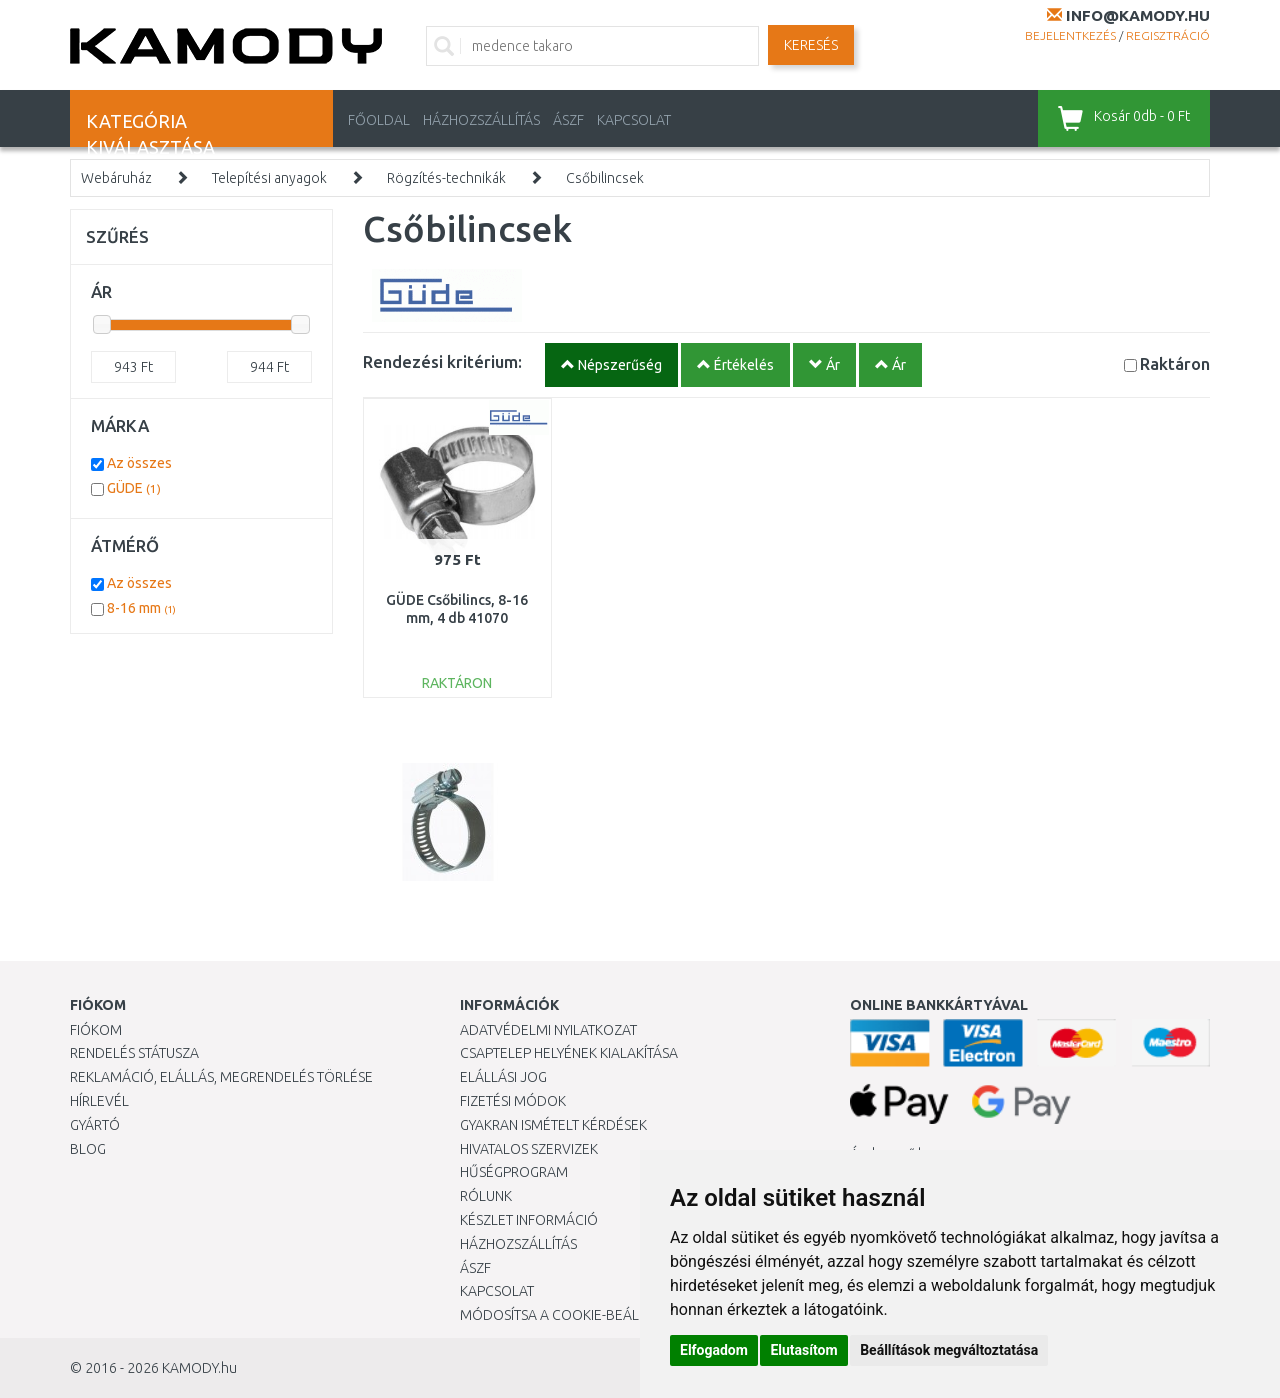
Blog (88, 1149)
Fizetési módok (513, 1101)
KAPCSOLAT (634, 120)
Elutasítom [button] (803, 1350)
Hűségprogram (514, 1172)
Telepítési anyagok (269, 178)
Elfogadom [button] (714, 1350)
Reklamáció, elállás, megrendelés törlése (221, 1077)
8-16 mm (141, 608)
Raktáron (1175, 363)
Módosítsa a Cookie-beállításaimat (585, 1315)
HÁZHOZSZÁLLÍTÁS (481, 120)
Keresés (811, 45)
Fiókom (96, 1030)
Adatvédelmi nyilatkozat (548, 1030)
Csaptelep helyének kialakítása (569, 1053)
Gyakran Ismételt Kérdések (553, 1125)
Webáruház (116, 178)
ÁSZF (568, 120)
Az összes (139, 463)
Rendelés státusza (134, 1053)
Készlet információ (529, 1220)
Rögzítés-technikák (446, 178)
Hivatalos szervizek (529, 1149)
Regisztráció (1168, 35)
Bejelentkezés (1070, 35)
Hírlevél (99, 1101)
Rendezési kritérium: (442, 361)
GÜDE (134, 488)
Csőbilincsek (605, 178)
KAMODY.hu (199, 1368)
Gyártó (95, 1125)
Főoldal (379, 120)
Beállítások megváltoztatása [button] (949, 1350)
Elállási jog (503, 1077)
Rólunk (486, 1196)
